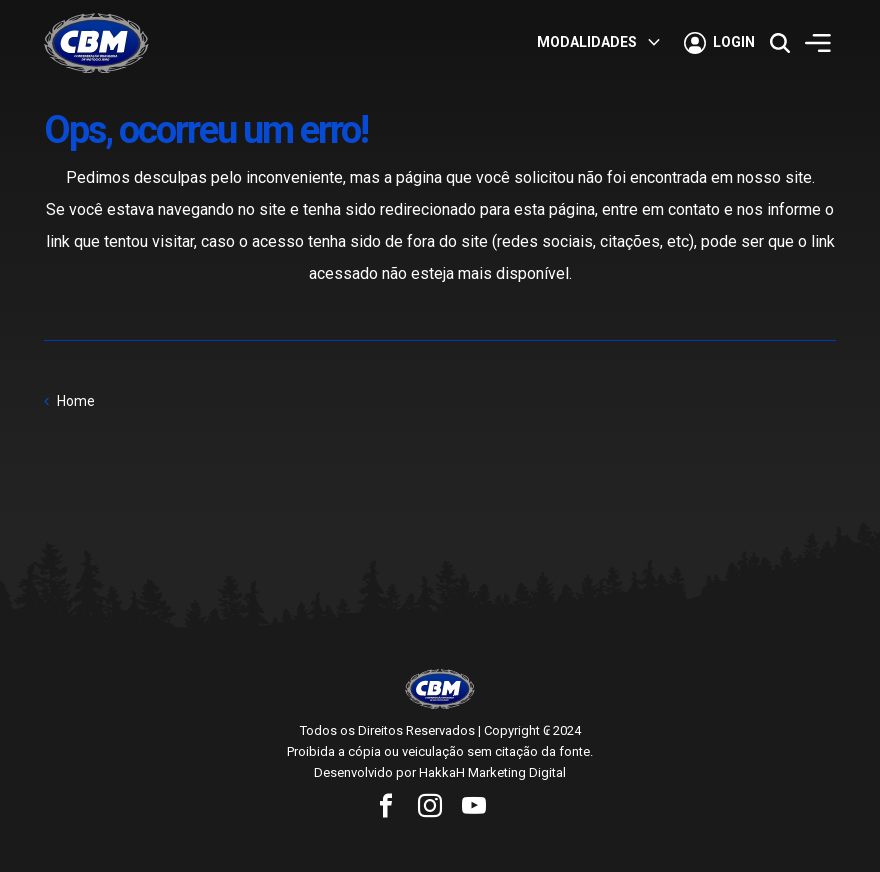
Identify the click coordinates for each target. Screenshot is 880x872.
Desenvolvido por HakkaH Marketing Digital (440, 772)
